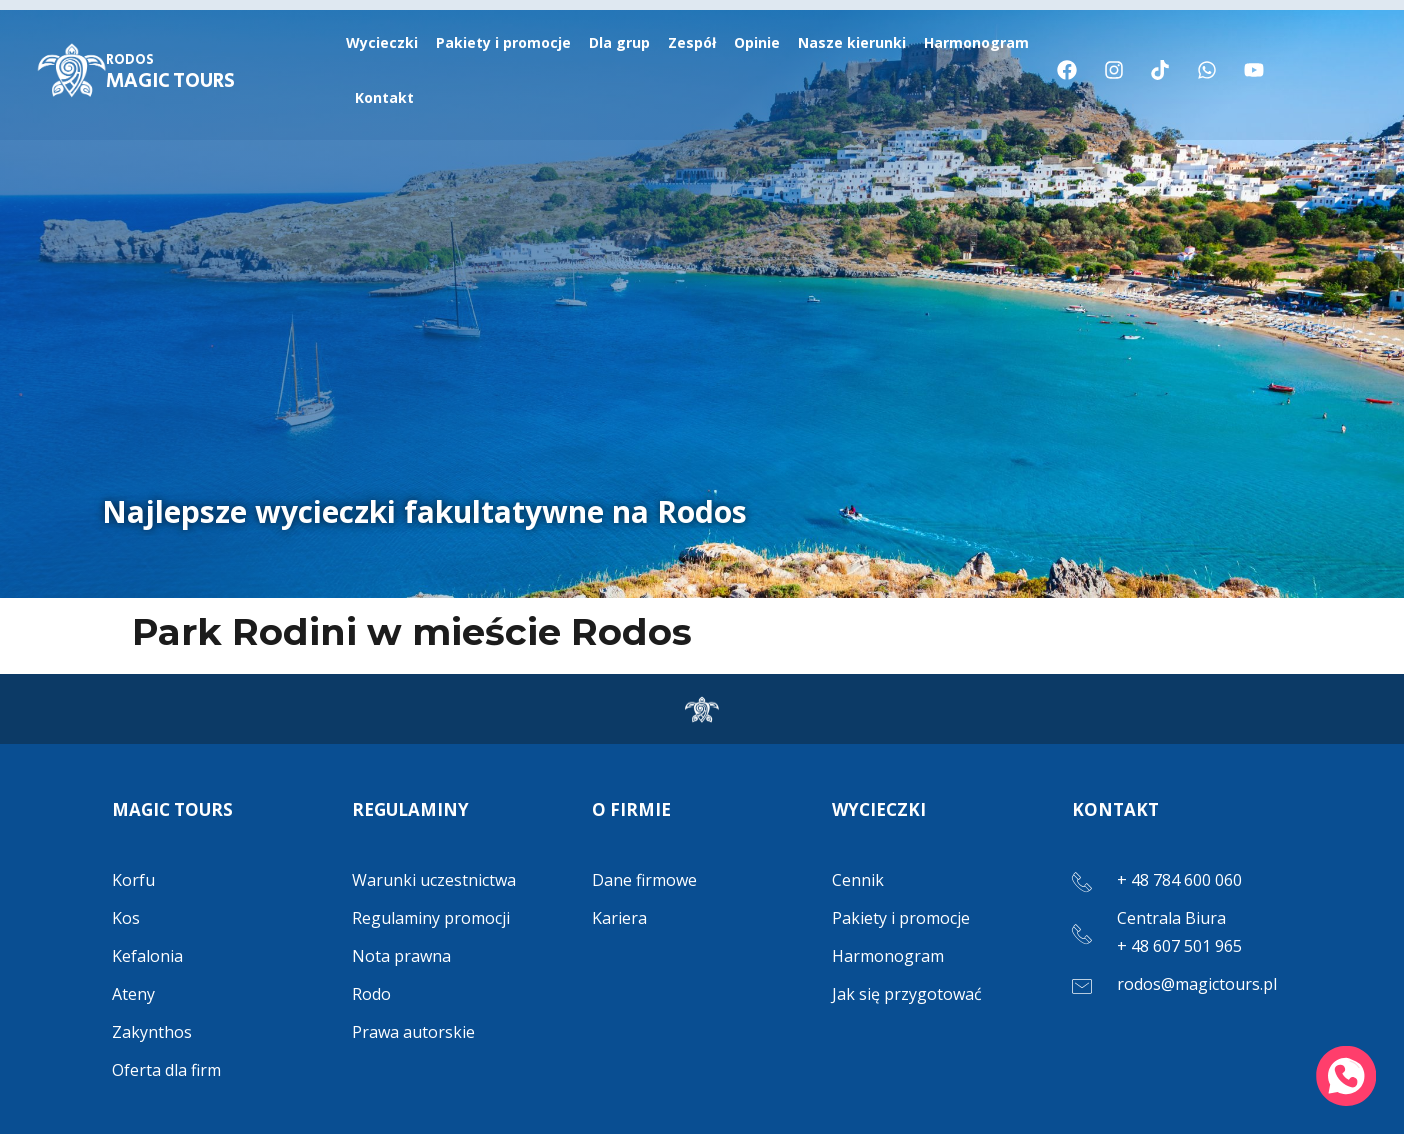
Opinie (757, 42)
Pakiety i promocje (503, 42)
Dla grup (619, 42)
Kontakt (384, 97)
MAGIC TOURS (170, 73)
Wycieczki (382, 42)
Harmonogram (976, 42)
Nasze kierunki (852, 42)
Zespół (692, 42)
